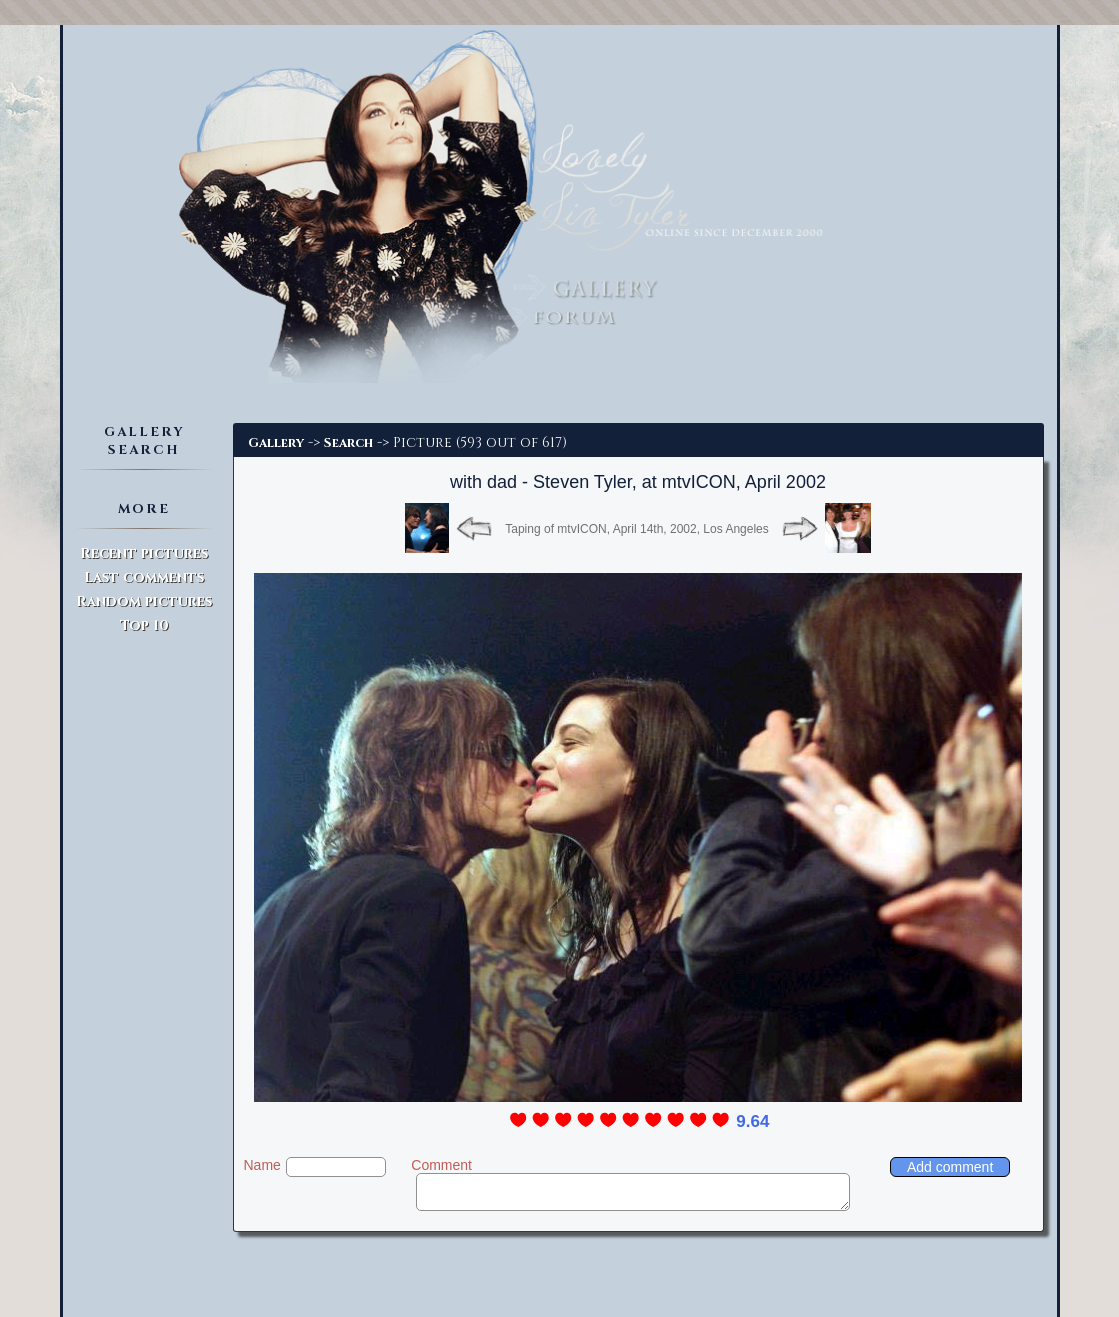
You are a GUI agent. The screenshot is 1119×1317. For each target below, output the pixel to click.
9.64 (752, 1121)
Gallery (276, 443)
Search (348, 443)
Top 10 (144, 625)
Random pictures (144, 601)
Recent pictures (144, 553)
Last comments (144, 577)
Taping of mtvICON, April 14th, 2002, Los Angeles (636, 529)
